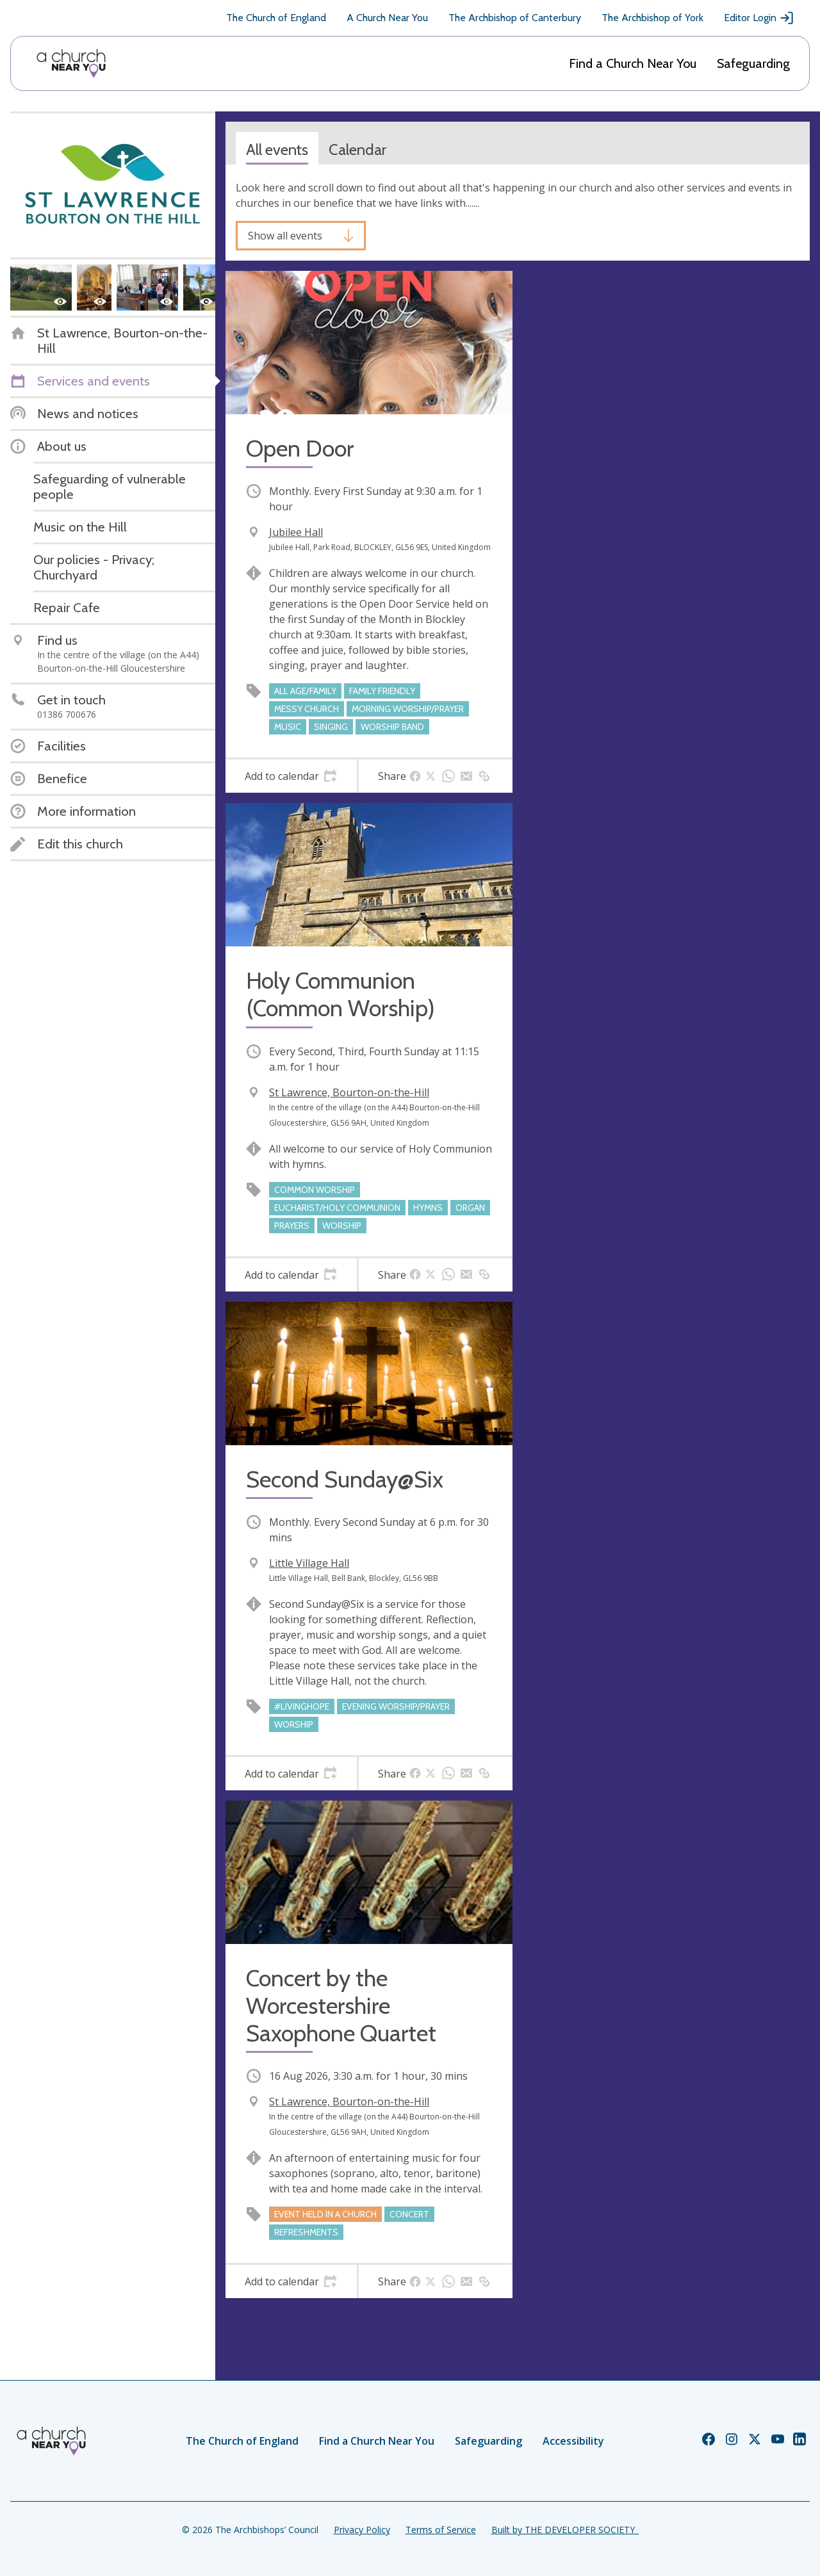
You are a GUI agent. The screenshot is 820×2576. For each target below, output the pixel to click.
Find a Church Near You (632, 63)
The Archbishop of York (652, 18)
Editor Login (759, 18)
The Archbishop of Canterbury (514, 18)
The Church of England (276, 18)
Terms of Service (441, 2529)
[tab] (291, 776)
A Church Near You (387, 18)
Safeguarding (753, 63)
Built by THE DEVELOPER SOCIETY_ (565, 2529)
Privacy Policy (362, 2529)
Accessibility (573, 2441)
